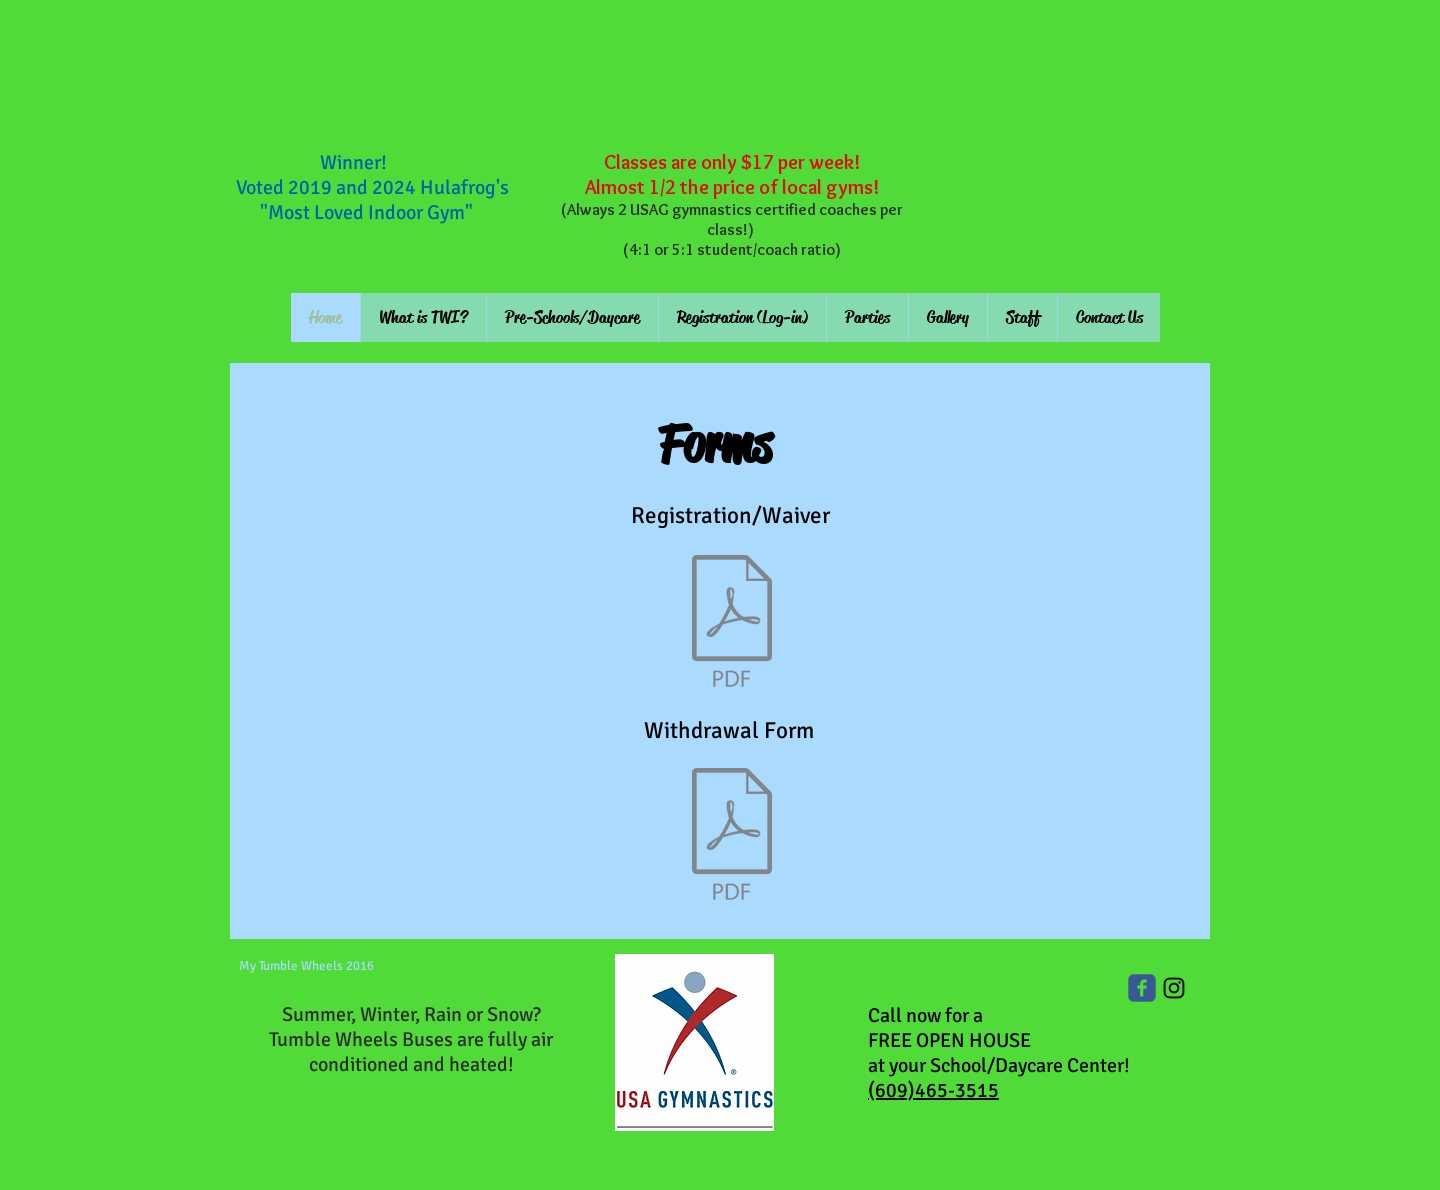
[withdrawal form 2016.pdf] (732, 837)
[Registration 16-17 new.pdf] (732, 624)
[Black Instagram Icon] (1174, 988)
